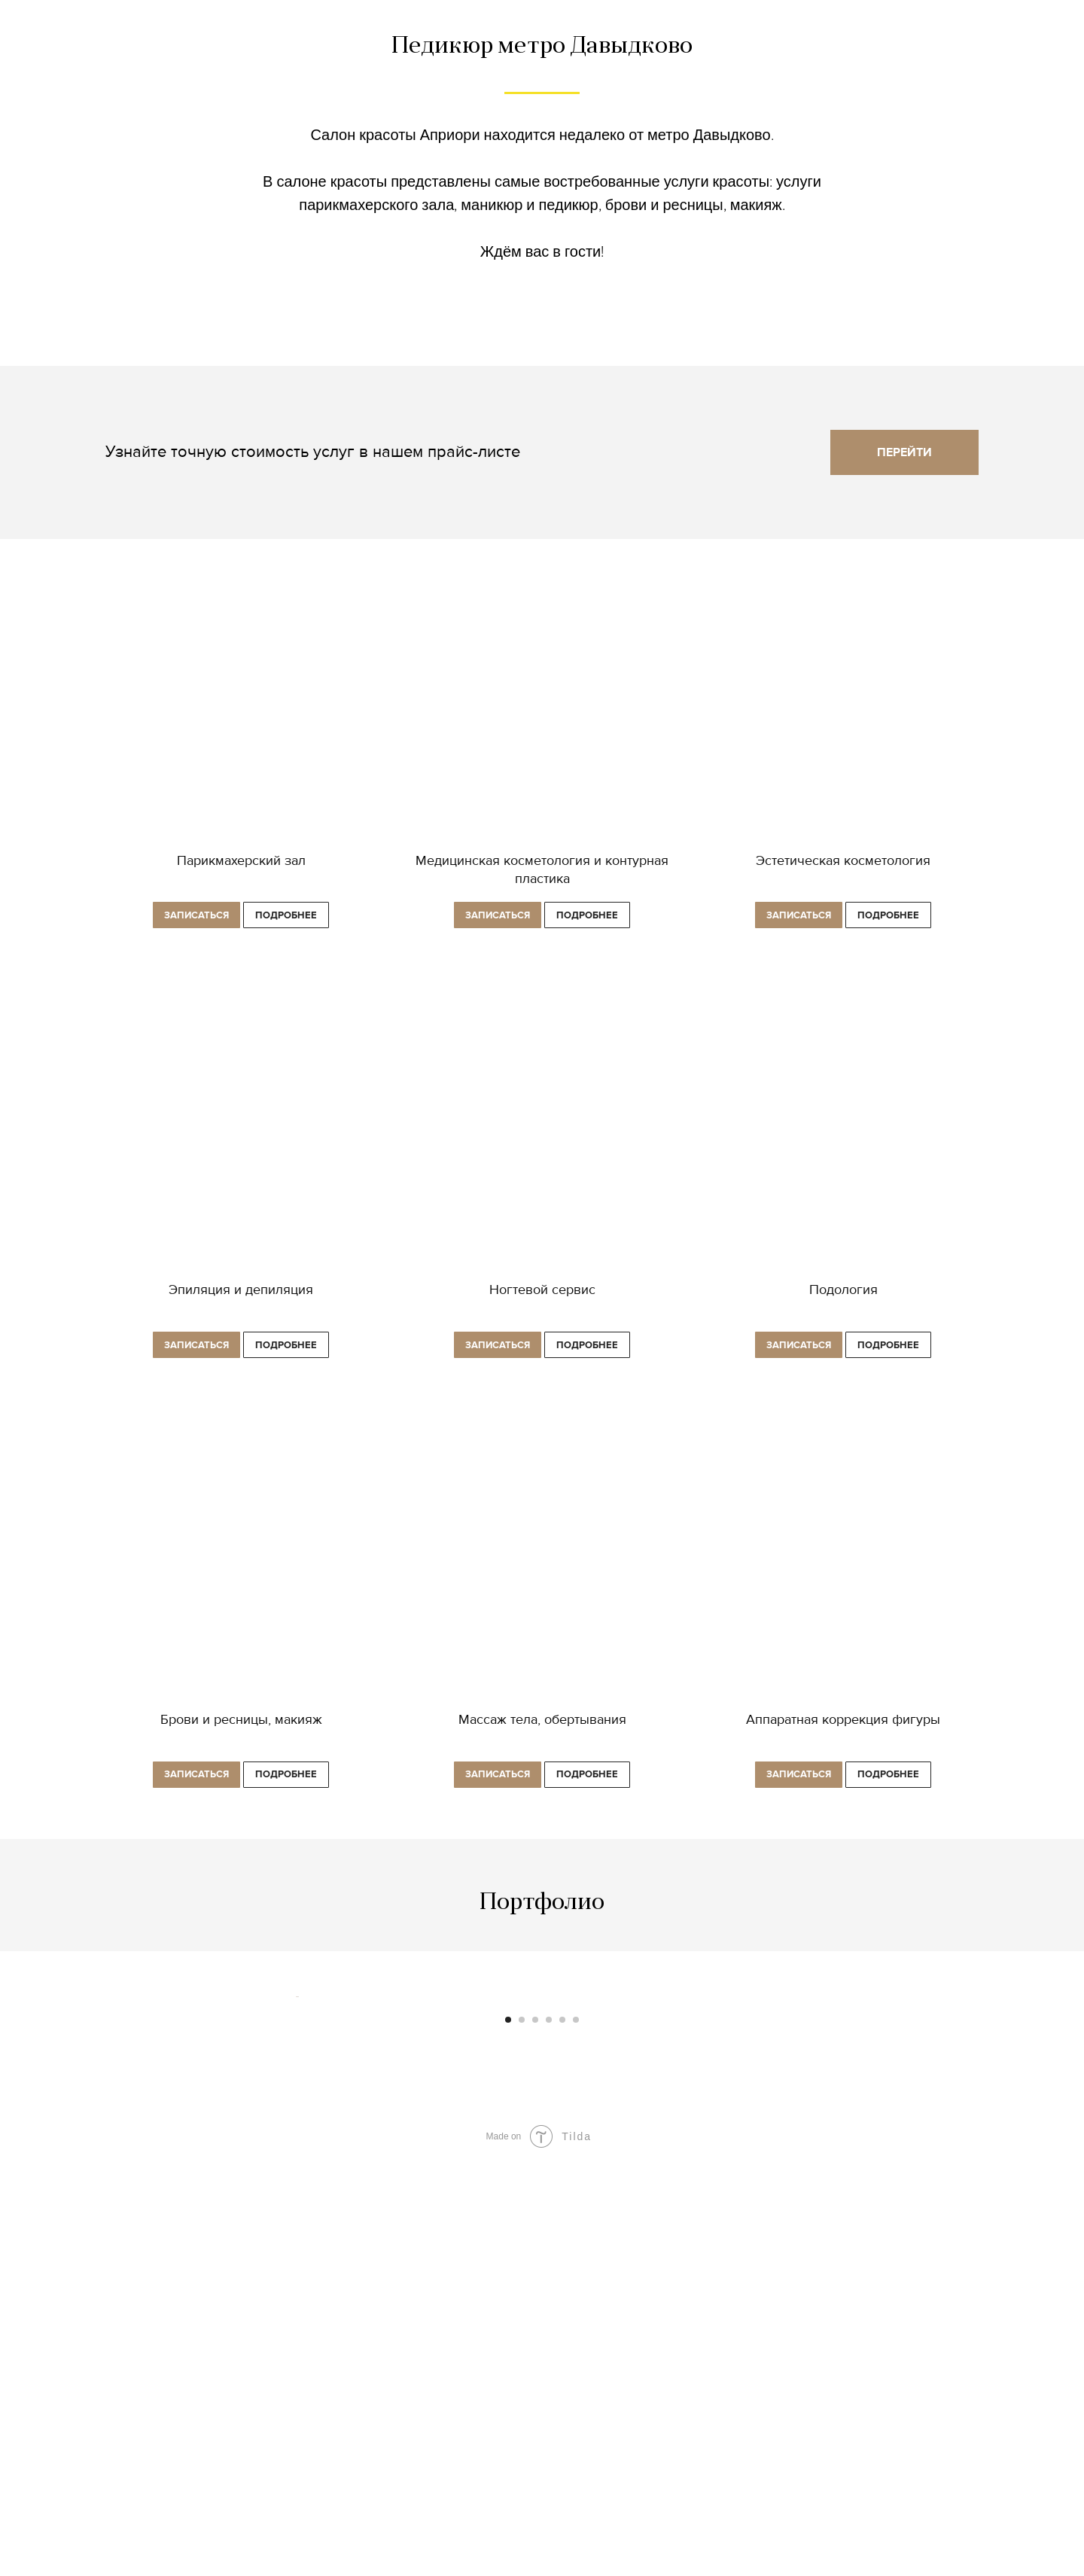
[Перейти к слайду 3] (535, 2433)
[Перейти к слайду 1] (508, 2433)
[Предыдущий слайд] (294, 2203)
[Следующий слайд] (790, 2203)
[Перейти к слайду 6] (576, 2433)
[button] (196, 917)
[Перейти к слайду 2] (522, 2433)
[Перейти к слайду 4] (549, 2433)
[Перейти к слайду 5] (562, 2433)
